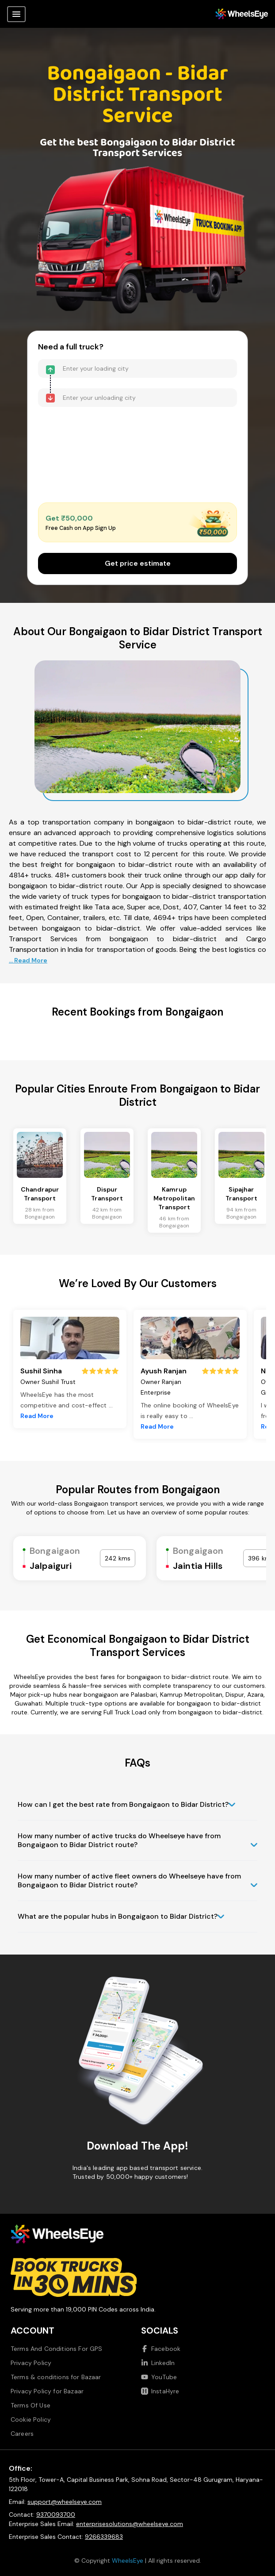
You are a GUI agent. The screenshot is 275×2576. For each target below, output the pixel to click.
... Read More (28, 960)
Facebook (160, 2349)
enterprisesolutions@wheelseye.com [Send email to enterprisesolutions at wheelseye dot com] (129, 2524)
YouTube (159, 2377)
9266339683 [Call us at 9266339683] (104, 2537)
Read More (36, 1416)
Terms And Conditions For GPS (56, 2349)
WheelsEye (127, 2560)
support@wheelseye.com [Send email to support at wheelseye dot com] (64, 2502)
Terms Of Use (30, 2405)
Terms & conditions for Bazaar (56, 2377)
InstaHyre (160, 2391)
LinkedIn (158, 2363)
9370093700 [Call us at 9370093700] (55, 2514)
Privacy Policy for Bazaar (47, 2391)
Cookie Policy (31, 2419)
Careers (22, 2434)
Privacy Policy (31, 2363)
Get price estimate (138, 563)
